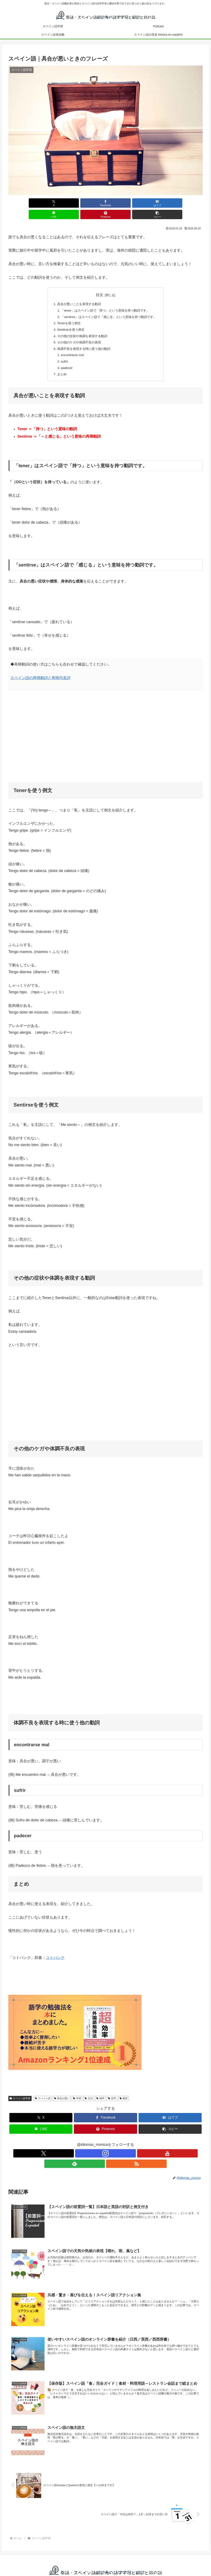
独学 (100, 2091)
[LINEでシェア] (121, 203)
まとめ (59, 367)
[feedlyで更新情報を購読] (115, 2146)
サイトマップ (113, 2563)
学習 (77, 2091)
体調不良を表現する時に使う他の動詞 (82, 340)
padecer (64, 360)
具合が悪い (62, 2091)
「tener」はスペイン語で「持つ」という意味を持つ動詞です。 (105, 299)
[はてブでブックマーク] (89, 203)
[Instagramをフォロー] (96, 2146)
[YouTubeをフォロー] (105, 2146)
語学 (112, 2091)
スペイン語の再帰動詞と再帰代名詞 (40, 671)
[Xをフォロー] (86, 2146)
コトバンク (55, 1951)
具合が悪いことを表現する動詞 (77, 293)
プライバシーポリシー (85, 2563)
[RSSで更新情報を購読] (124, 2146)
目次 (99, 283)
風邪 (124, 2091)
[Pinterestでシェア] (154, 203)
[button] (187, 203)
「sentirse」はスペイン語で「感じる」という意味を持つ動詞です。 (109, 306)
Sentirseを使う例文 (68, 320)
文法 (89, 2091)
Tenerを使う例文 (66, 313)
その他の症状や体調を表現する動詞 (80, 326)
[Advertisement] (105, 732)
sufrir (62, 353)
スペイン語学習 (20, 2091)
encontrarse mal (70, 347)
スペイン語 (43, 2091)
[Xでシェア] (23, 203)
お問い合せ (133, 2563)
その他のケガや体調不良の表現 (77, 333)
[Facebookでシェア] (56, 203)
